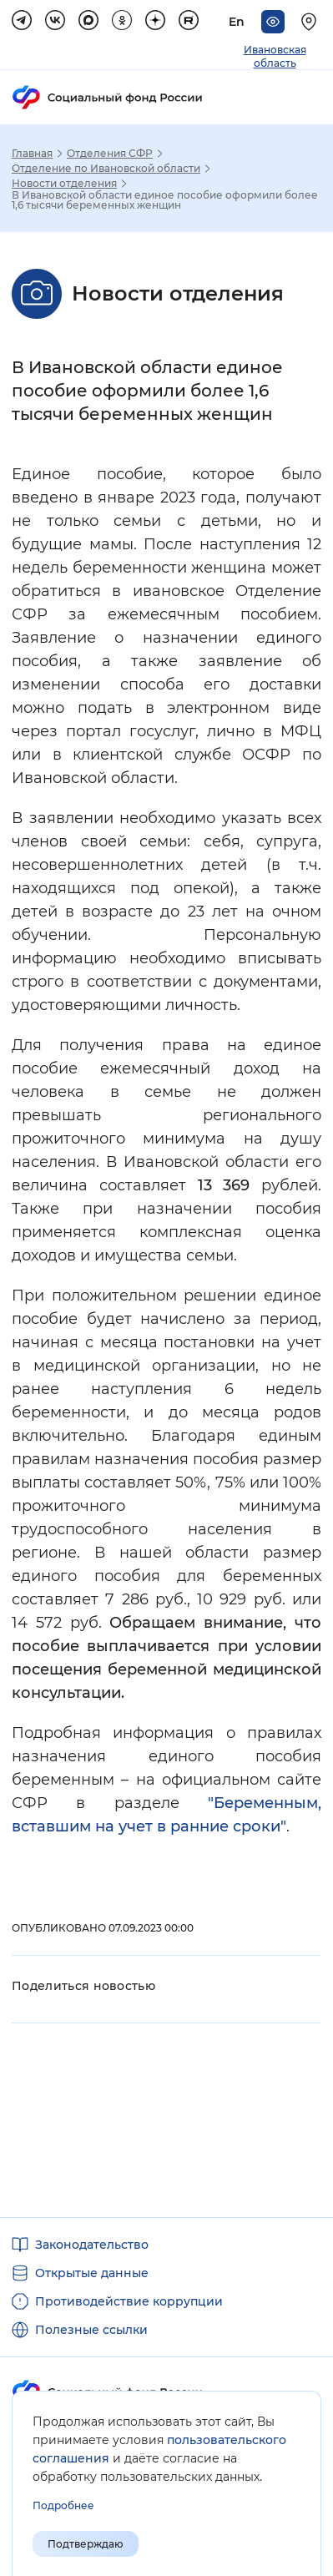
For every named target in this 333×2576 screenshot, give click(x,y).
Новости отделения (64, 184)
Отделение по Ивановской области (106, 169)
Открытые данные (92, 2273)
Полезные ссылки (91, 2330)
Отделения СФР (110, 154)
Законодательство (92, 2244)
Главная (32, 154)
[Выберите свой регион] (311, 21)
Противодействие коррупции (129, 2301)
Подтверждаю (86, 2544)
